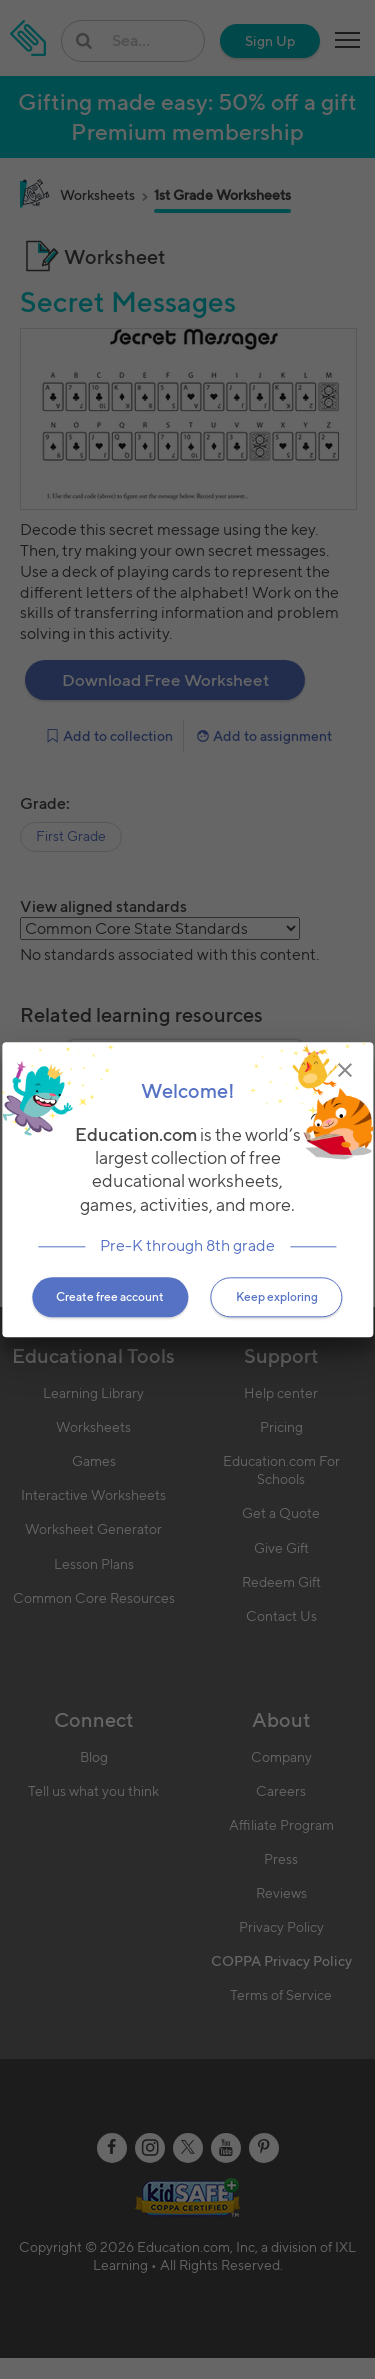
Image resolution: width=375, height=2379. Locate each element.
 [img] (345, 1070)
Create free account (110, 1296)
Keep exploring (277, 1296)
